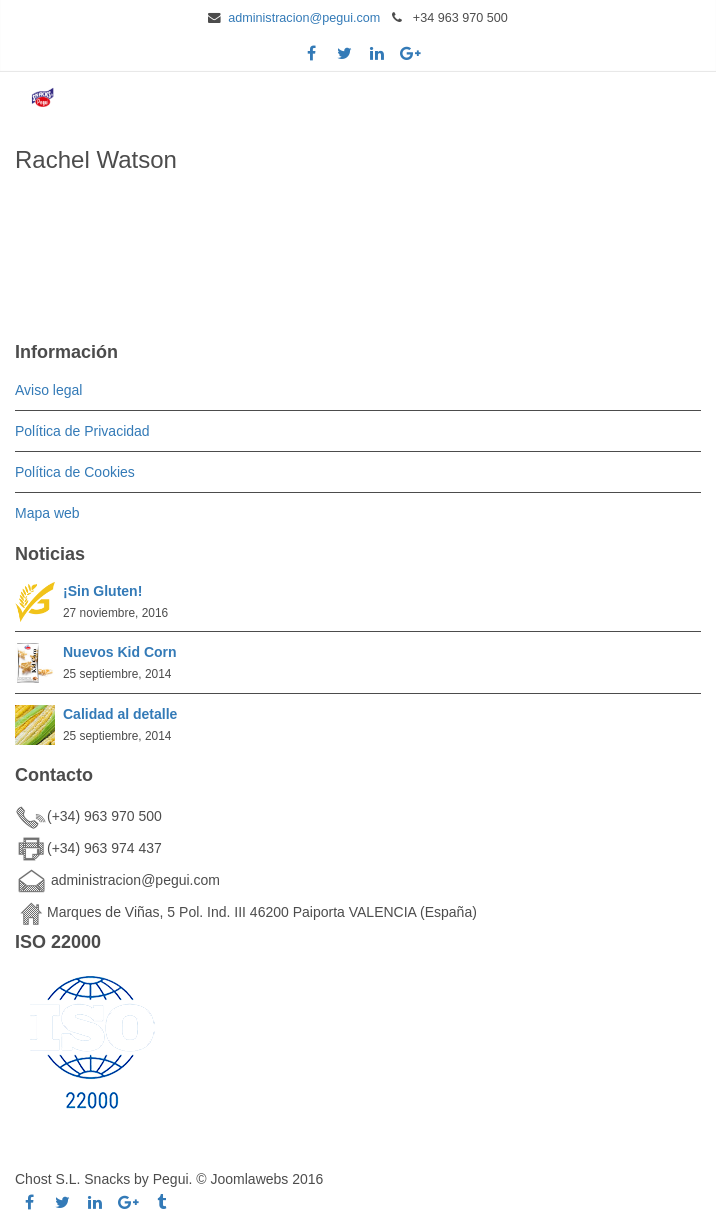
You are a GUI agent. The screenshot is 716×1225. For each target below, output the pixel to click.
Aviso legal (48, 390)
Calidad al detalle (120, 714)
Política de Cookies (75, 472)
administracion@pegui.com (304, 18)
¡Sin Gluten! (102, 591)
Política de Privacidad (82, 431)
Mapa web (47, 513)
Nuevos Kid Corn (120, 652)
